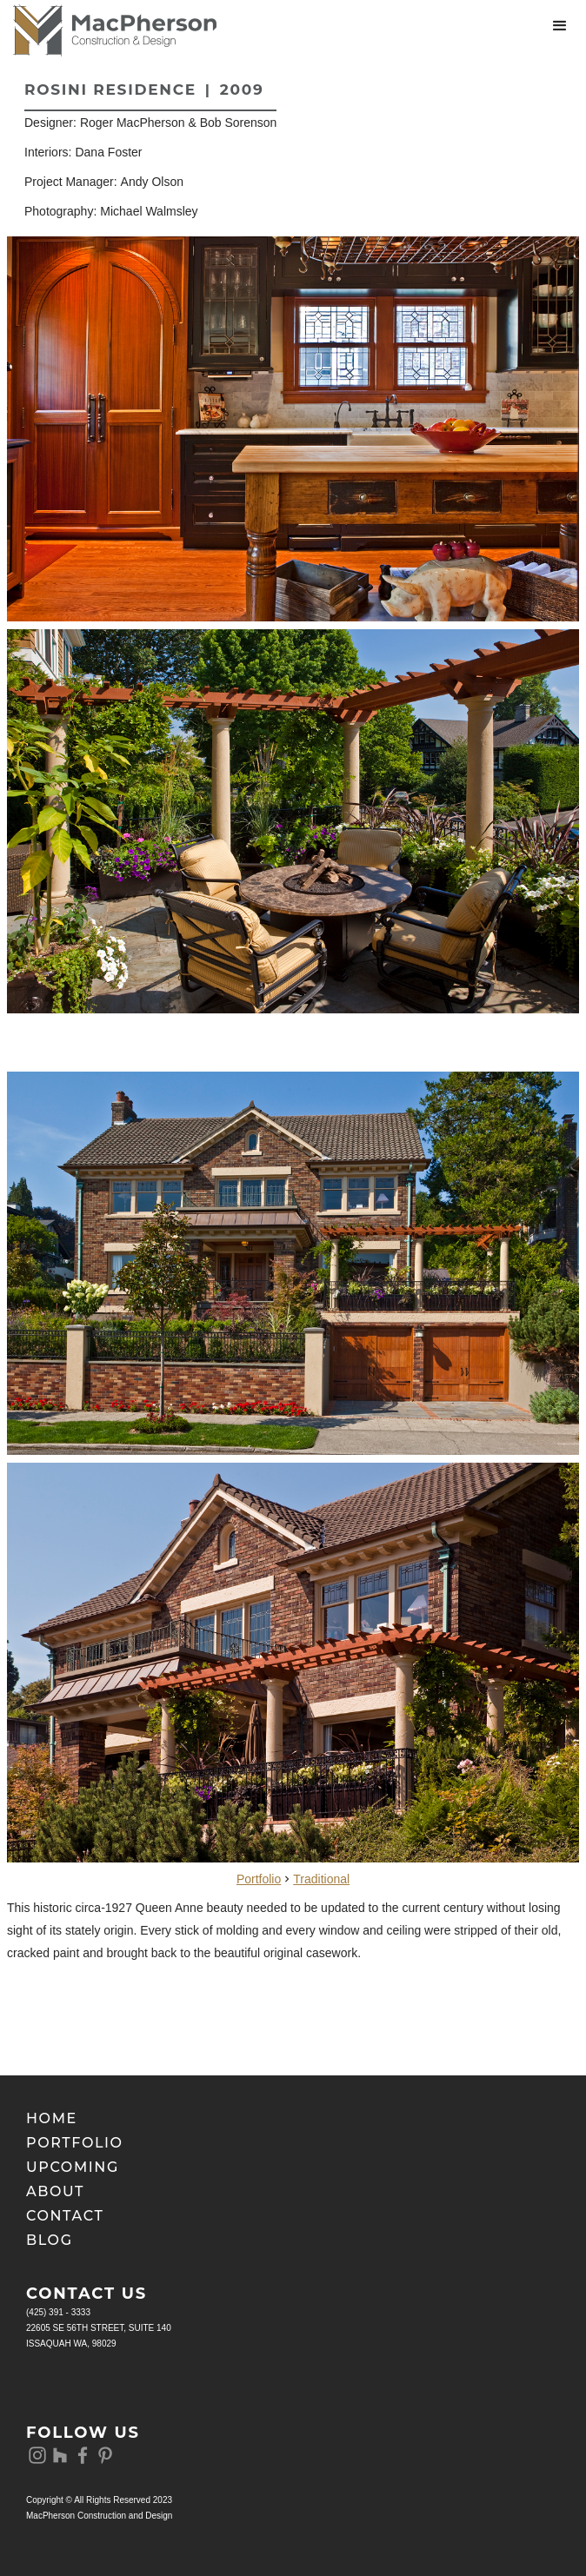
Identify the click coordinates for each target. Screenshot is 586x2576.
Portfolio (258, 1879)
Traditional (321, 1879)
